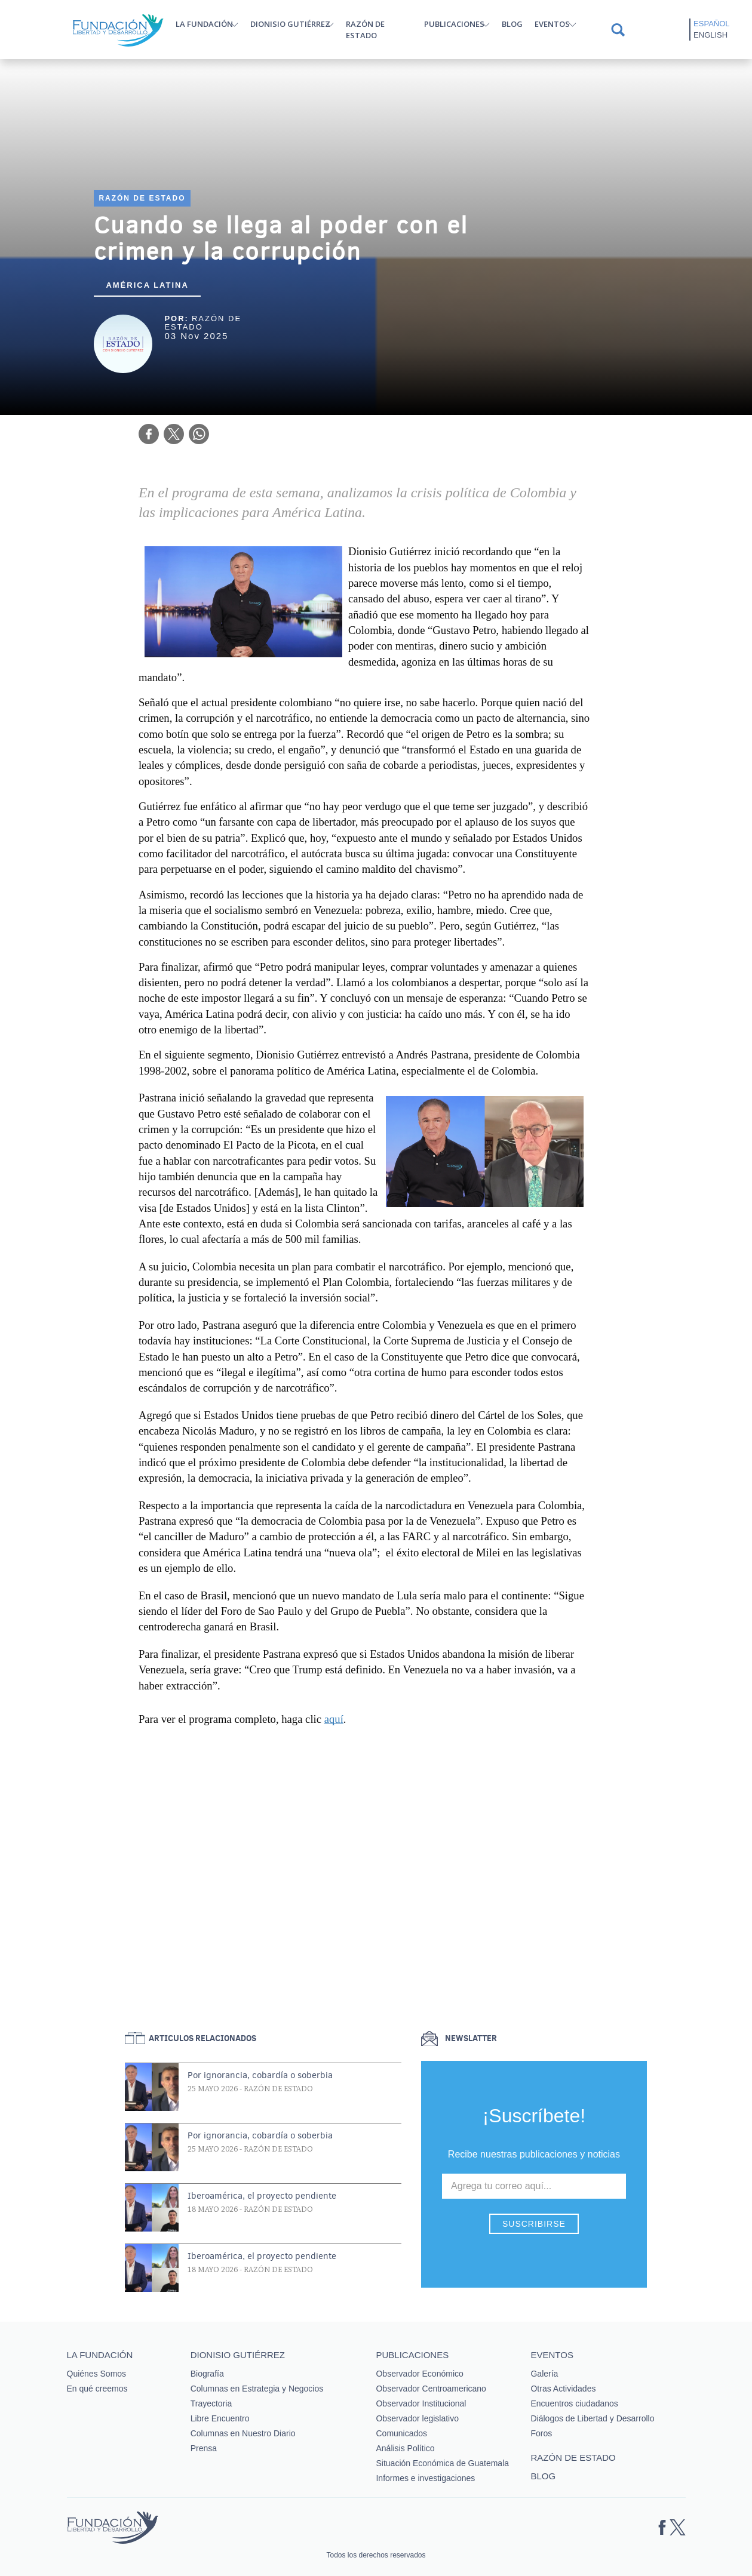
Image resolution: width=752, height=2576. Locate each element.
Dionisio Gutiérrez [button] (290, 24)
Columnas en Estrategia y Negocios (257, 2388)
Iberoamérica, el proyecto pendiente (262, 2196)
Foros (541, 2433)
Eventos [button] (552, 24)
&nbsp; (368, 1867)
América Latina (147, 285)
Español (711, 23)
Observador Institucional (421, 2403)
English (710, 34)
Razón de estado (365, 30)
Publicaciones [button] (454, 24)
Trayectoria (211, 2403)
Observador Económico (419, 2373)
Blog (512, 24)
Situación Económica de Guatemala (442, 2463)
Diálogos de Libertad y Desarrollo (592, 2418)
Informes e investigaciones (425, 2478)
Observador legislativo (417, 2418)
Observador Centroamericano (431, 2388)
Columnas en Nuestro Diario (243, 2433)
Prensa (204, 2448)
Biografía (207, 2373)
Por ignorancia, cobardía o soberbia (260, 2075)
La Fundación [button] (204, 24)
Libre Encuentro (220, 2418)
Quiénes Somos (97, 2373)
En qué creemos (97, 2388)
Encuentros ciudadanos (574, 2403)
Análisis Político (405, 2448)
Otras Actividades (563, 2388)
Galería (544, 2373)
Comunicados (401, 2433)
